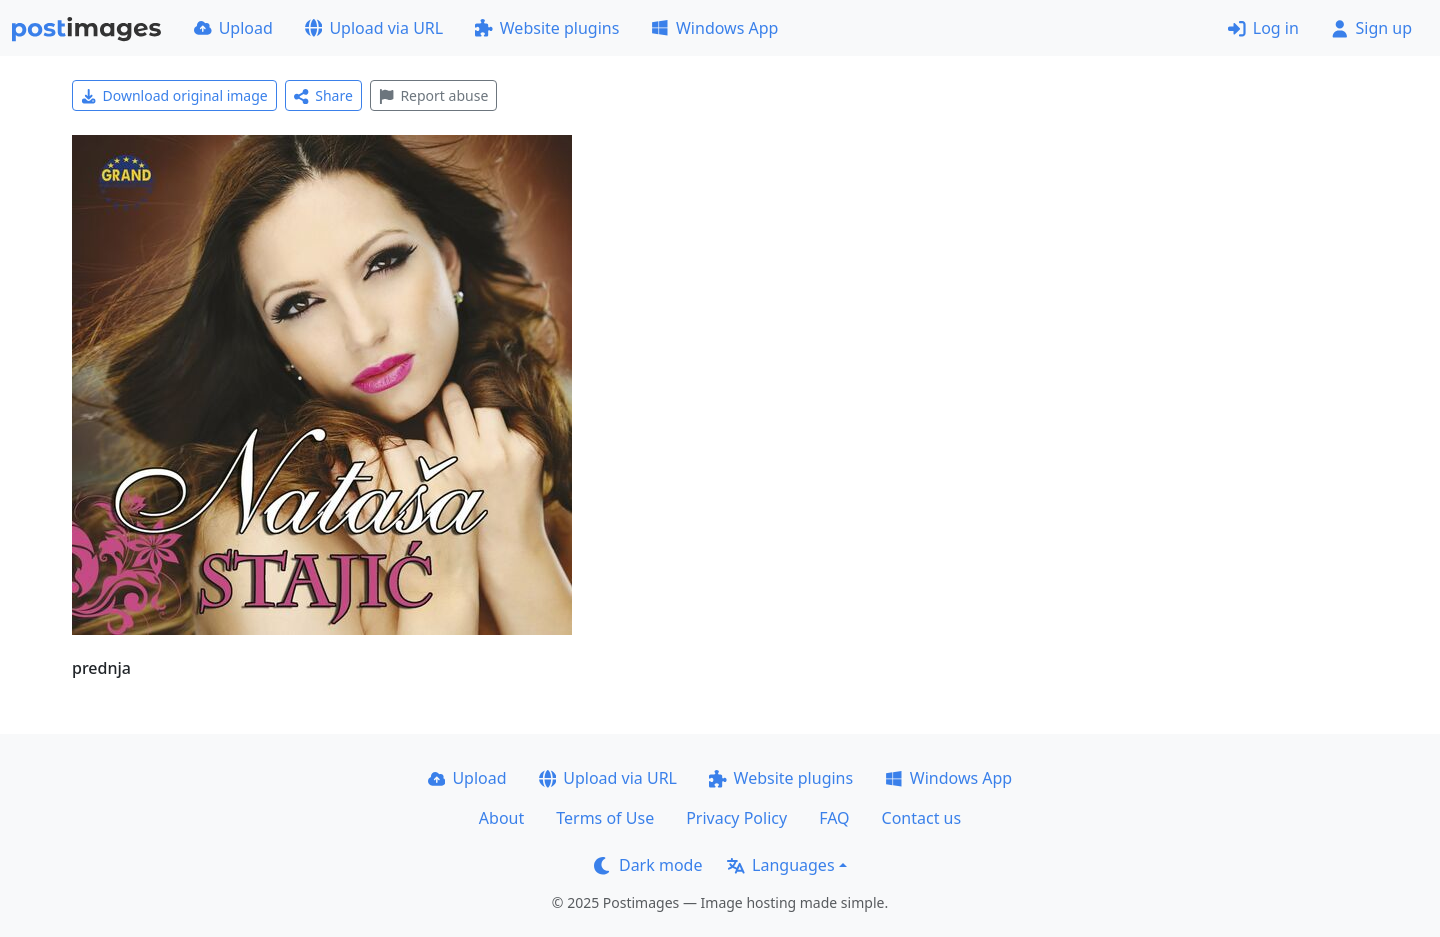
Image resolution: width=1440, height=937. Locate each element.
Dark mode (648, 865)
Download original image (174, 95)
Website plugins (547, 28)
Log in (1263, 28)
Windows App (714, 28)
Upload (233, 28)
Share (323, 95)
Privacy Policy (736, 818)
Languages (780, 865)
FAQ (834, 818)
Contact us (922, 818)
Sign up (1371, 28)
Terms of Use (605, 818)
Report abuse (433, 95)
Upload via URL (374, 28)
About (501, 818)
